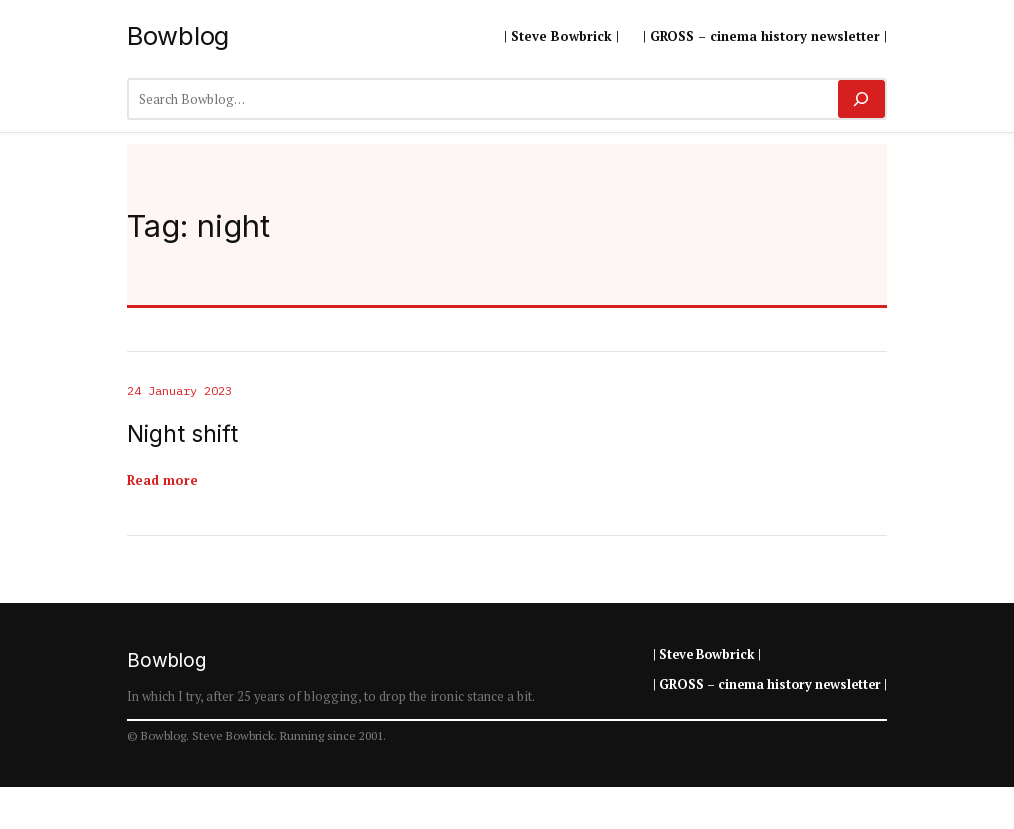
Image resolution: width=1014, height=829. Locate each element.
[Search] (861, 99)
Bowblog (178, 35)
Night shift (182, 434)
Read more (162, 480)
